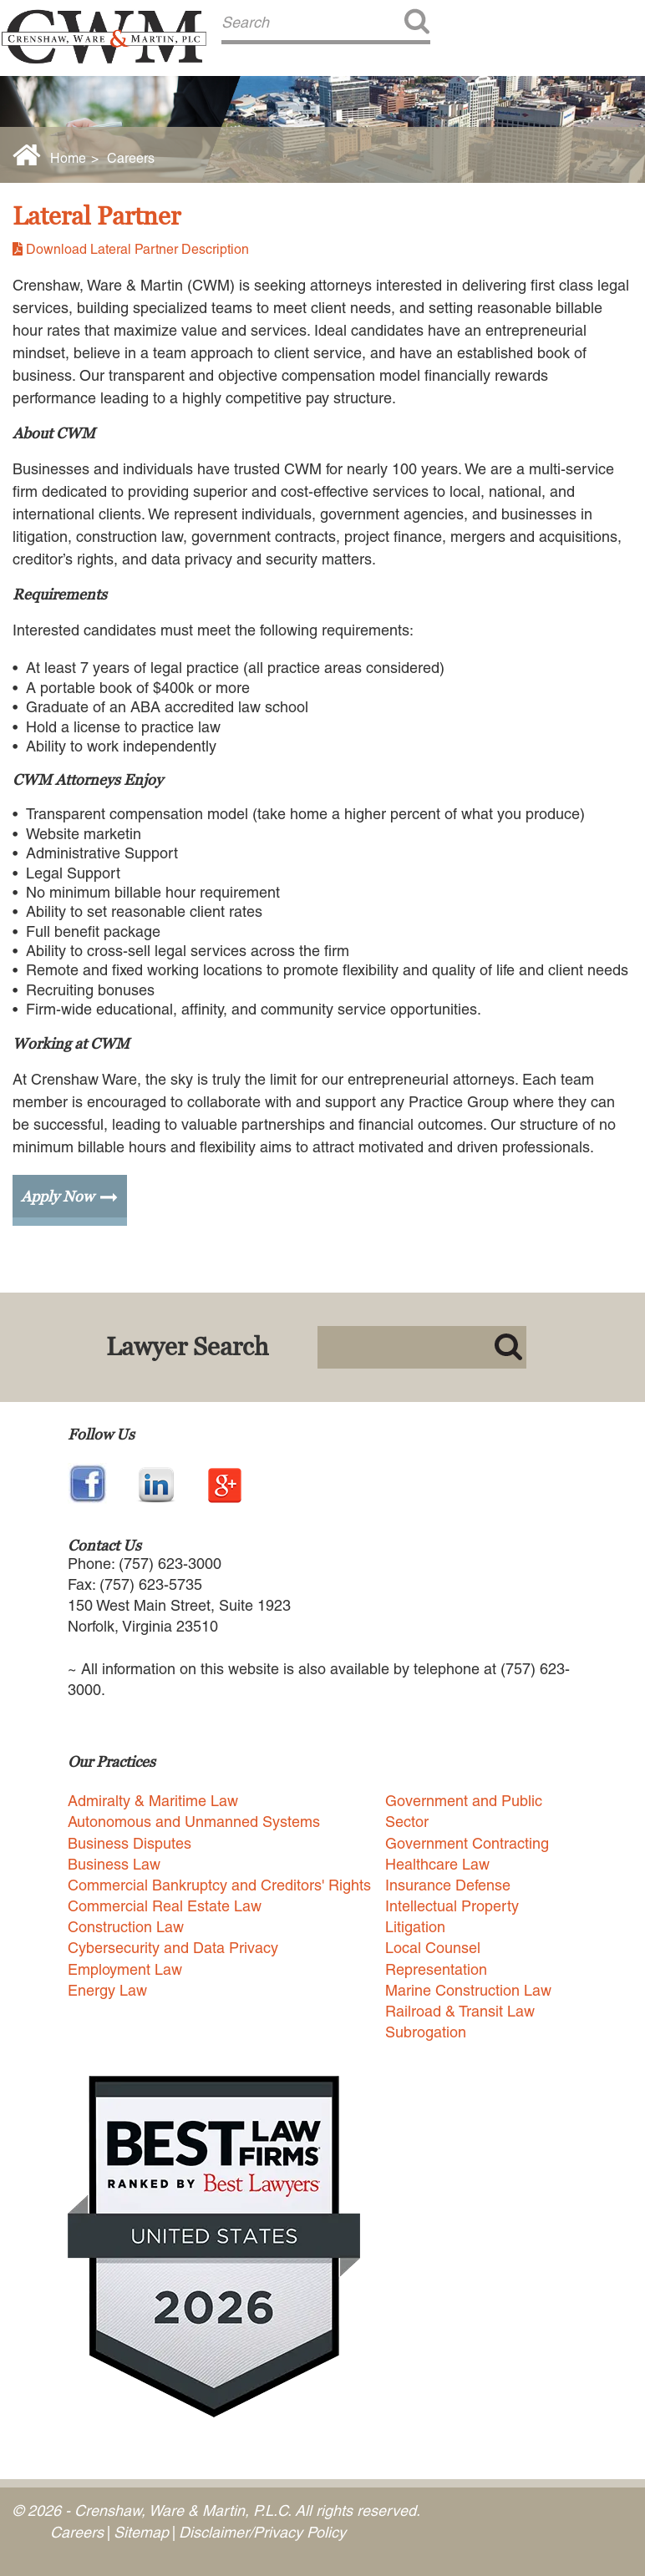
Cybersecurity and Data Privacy (173, 1947)
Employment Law (125, 1969)
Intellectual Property (452, 1906)
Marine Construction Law (468, 1990)
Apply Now (57, 1196)
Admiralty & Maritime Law (153, 1800)
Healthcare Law (437, 1864)
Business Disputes (129, 1843)
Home (68, 158)
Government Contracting (467, 1843)
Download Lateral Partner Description (137, 249)
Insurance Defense (447, 1885)
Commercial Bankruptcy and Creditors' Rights (219, 1885)
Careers (131, 158)
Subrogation (425, 2032)
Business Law (114, 1864)
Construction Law (126, 1927)
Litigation (415, 1927)
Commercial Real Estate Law (165, 1906)
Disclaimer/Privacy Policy (262, 2532)
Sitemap (141, 2532)
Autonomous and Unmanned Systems (194, 1821)
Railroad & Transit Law (460, 2011)
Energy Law (107, 1990)
